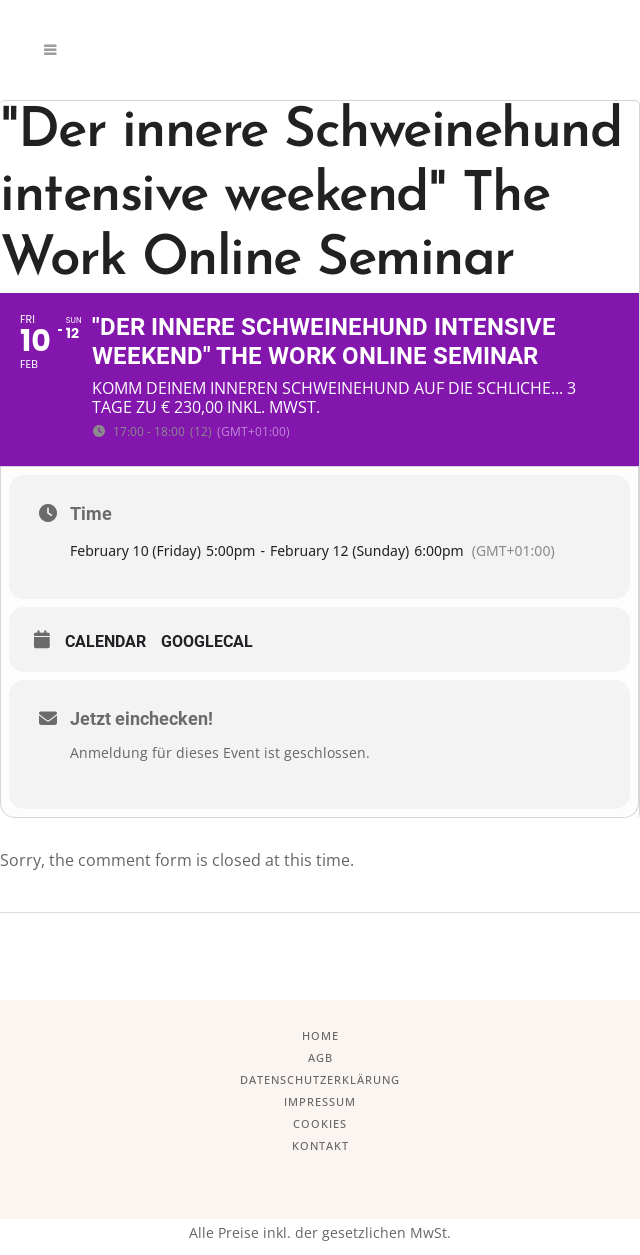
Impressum (320, 1101)
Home (320, 1035)
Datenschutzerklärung (320, 1079)
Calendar (105, 641)
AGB (320, 1057)
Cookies (320, 1123)
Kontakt (320, 1145)
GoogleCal (207, 641)
